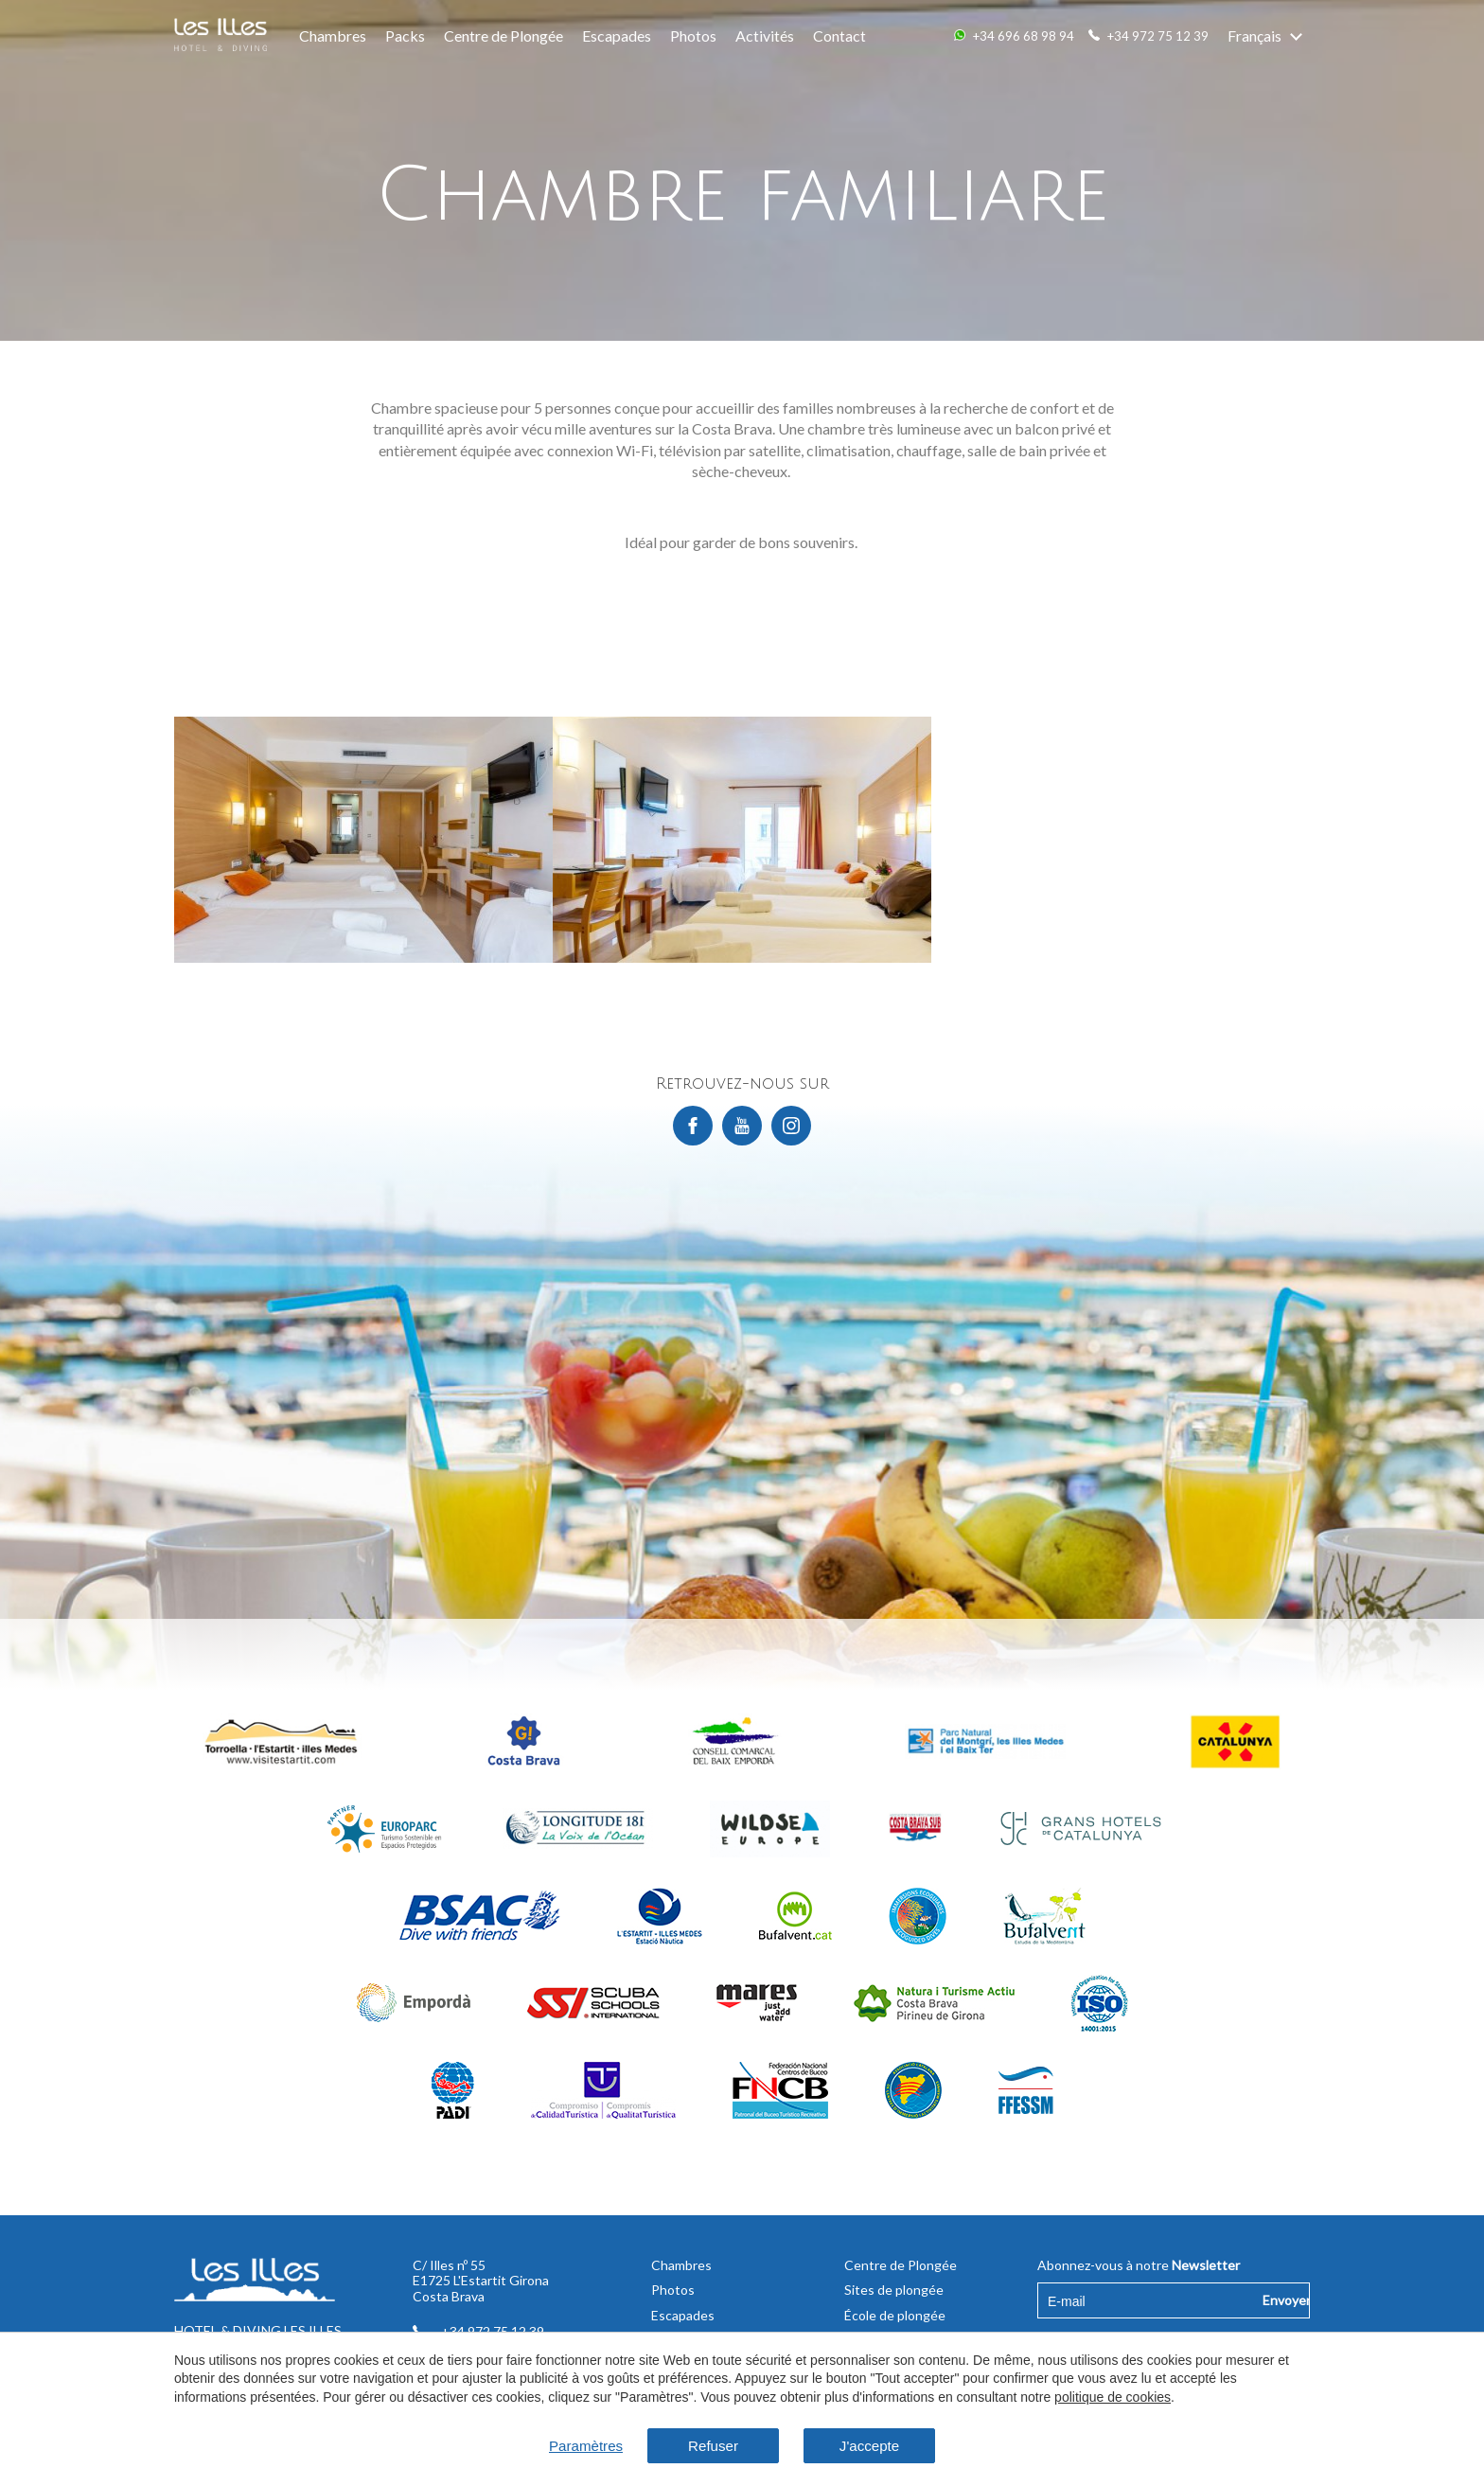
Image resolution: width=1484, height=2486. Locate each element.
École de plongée (894, 2315)
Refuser (709, 2445)
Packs (405, 35)
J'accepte (877, 2445)
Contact (839, 35)
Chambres (332, 35)
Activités (764, 35)
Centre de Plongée (503, 35)
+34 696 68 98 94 (1023, 36)
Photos (693, 35)
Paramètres (576, 2445)
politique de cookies (1112, 2396)
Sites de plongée (894, 2290)
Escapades (616, 35)
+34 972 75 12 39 (1158, 36)
